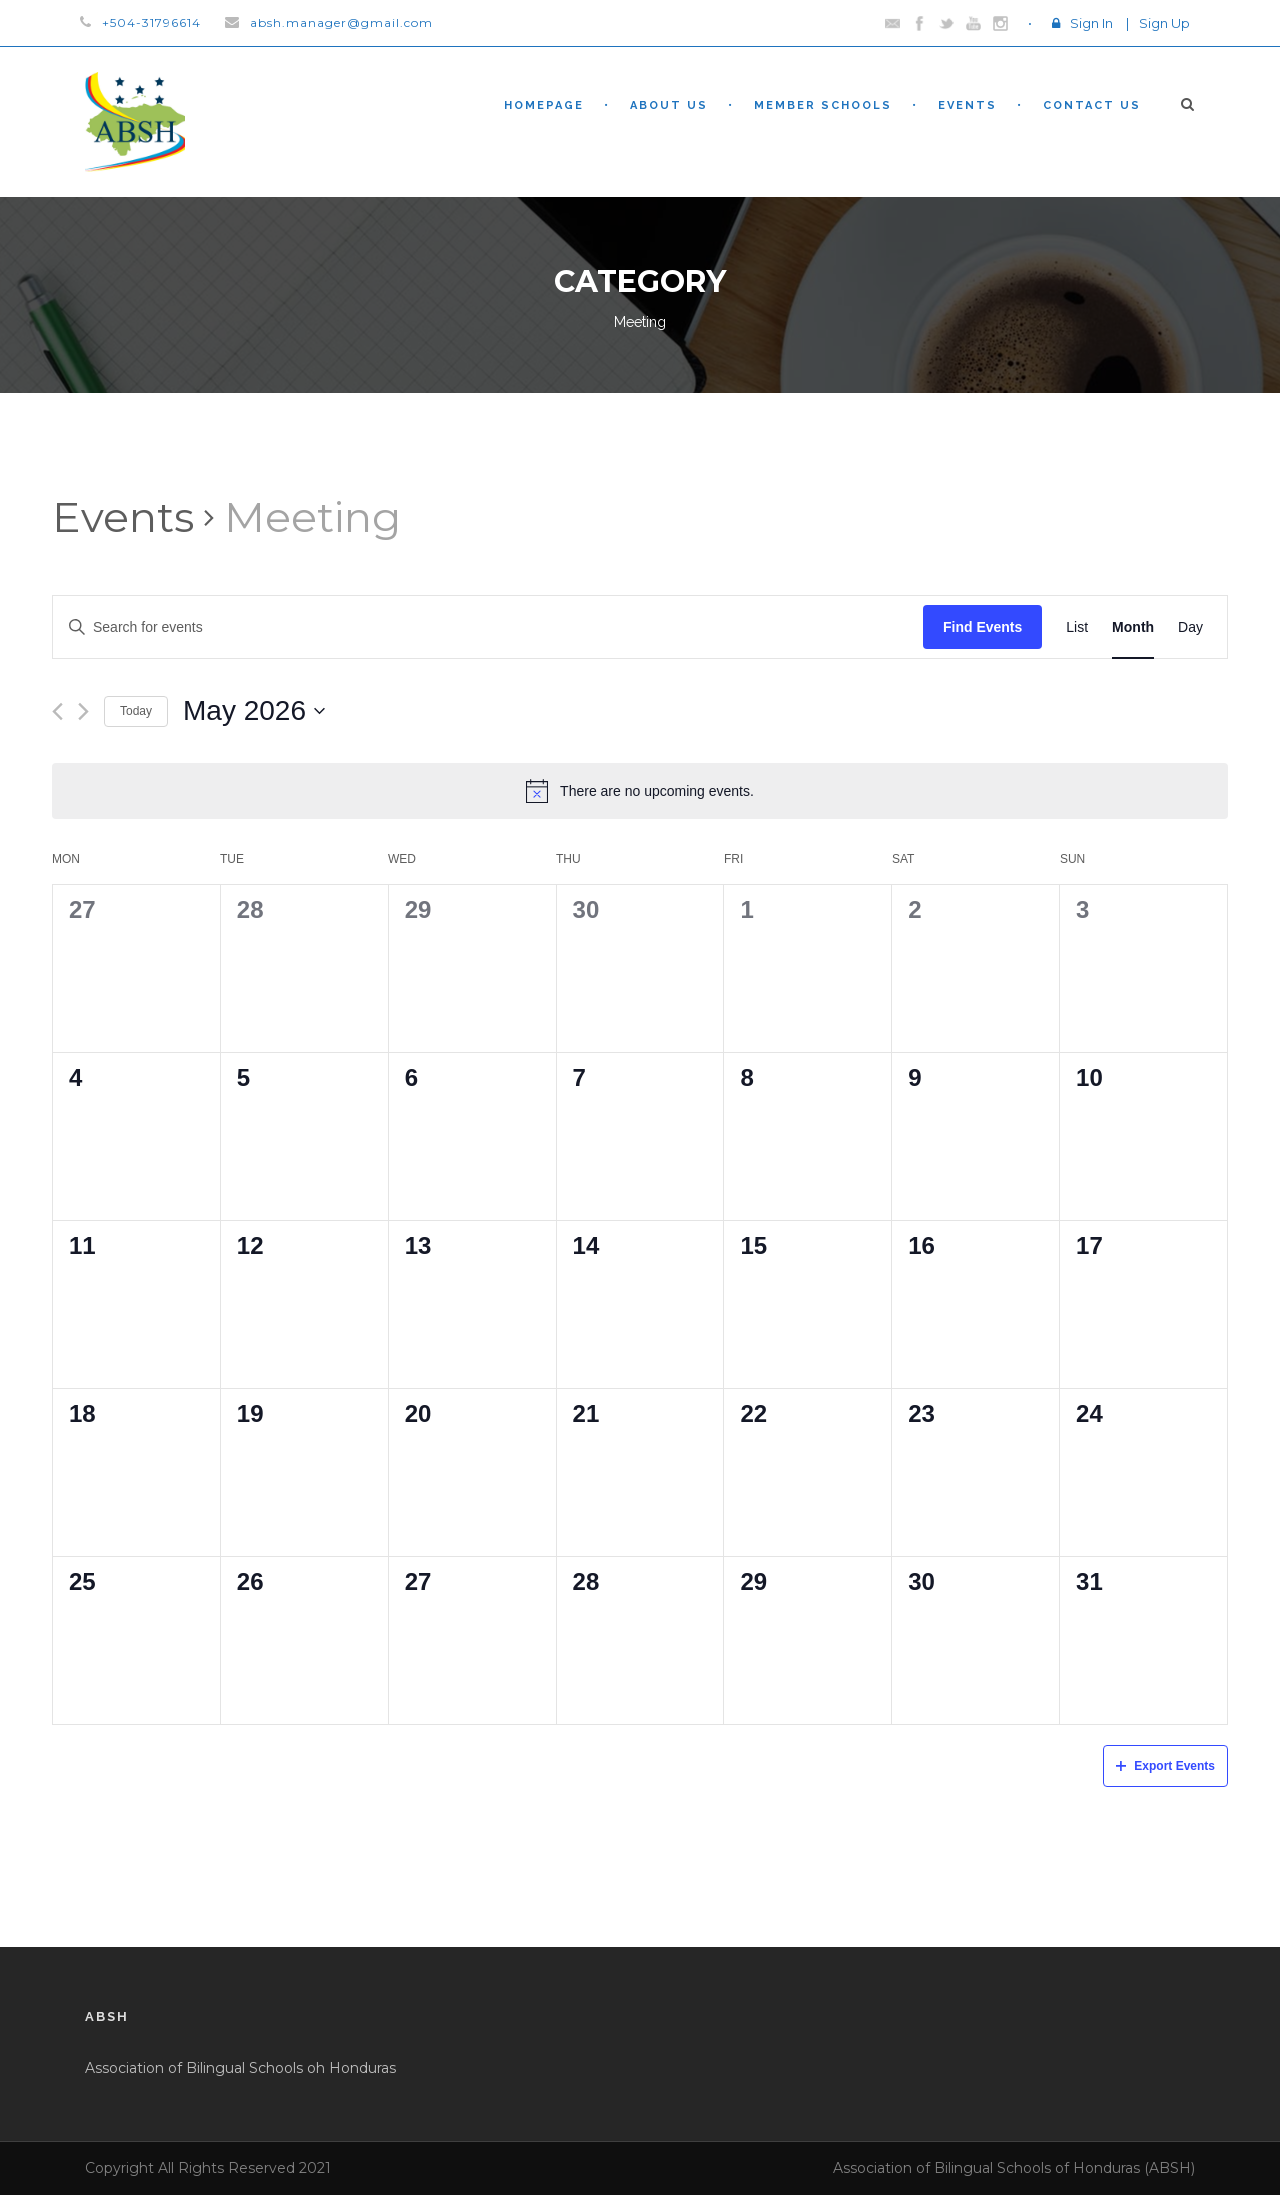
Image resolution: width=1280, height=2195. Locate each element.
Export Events (1165, 1766)
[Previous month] (57, 711)
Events (967, 105)
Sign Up (1164, 23)
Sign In (1091, 23)
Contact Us (1092, 105)
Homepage (544, 105)
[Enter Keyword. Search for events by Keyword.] (488, 627)
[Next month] (83, 711)
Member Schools (823, 105)
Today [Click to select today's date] (136, 711)
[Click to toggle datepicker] (254, 711)
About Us (669, 105)
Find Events (982, 627)
